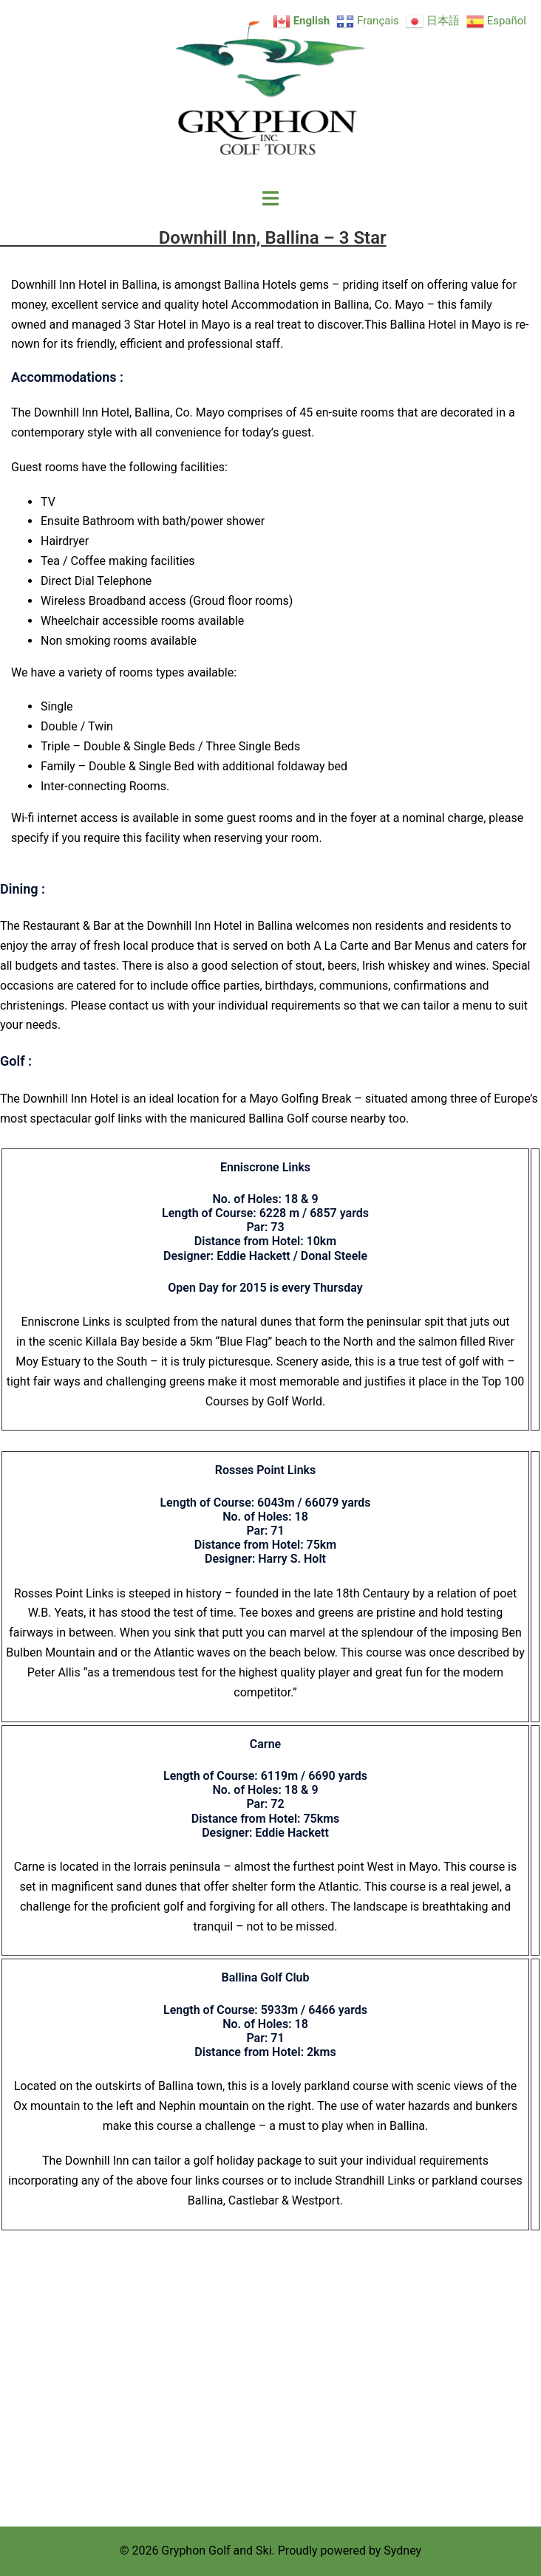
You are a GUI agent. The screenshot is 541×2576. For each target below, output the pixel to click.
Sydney (402, 2551)
